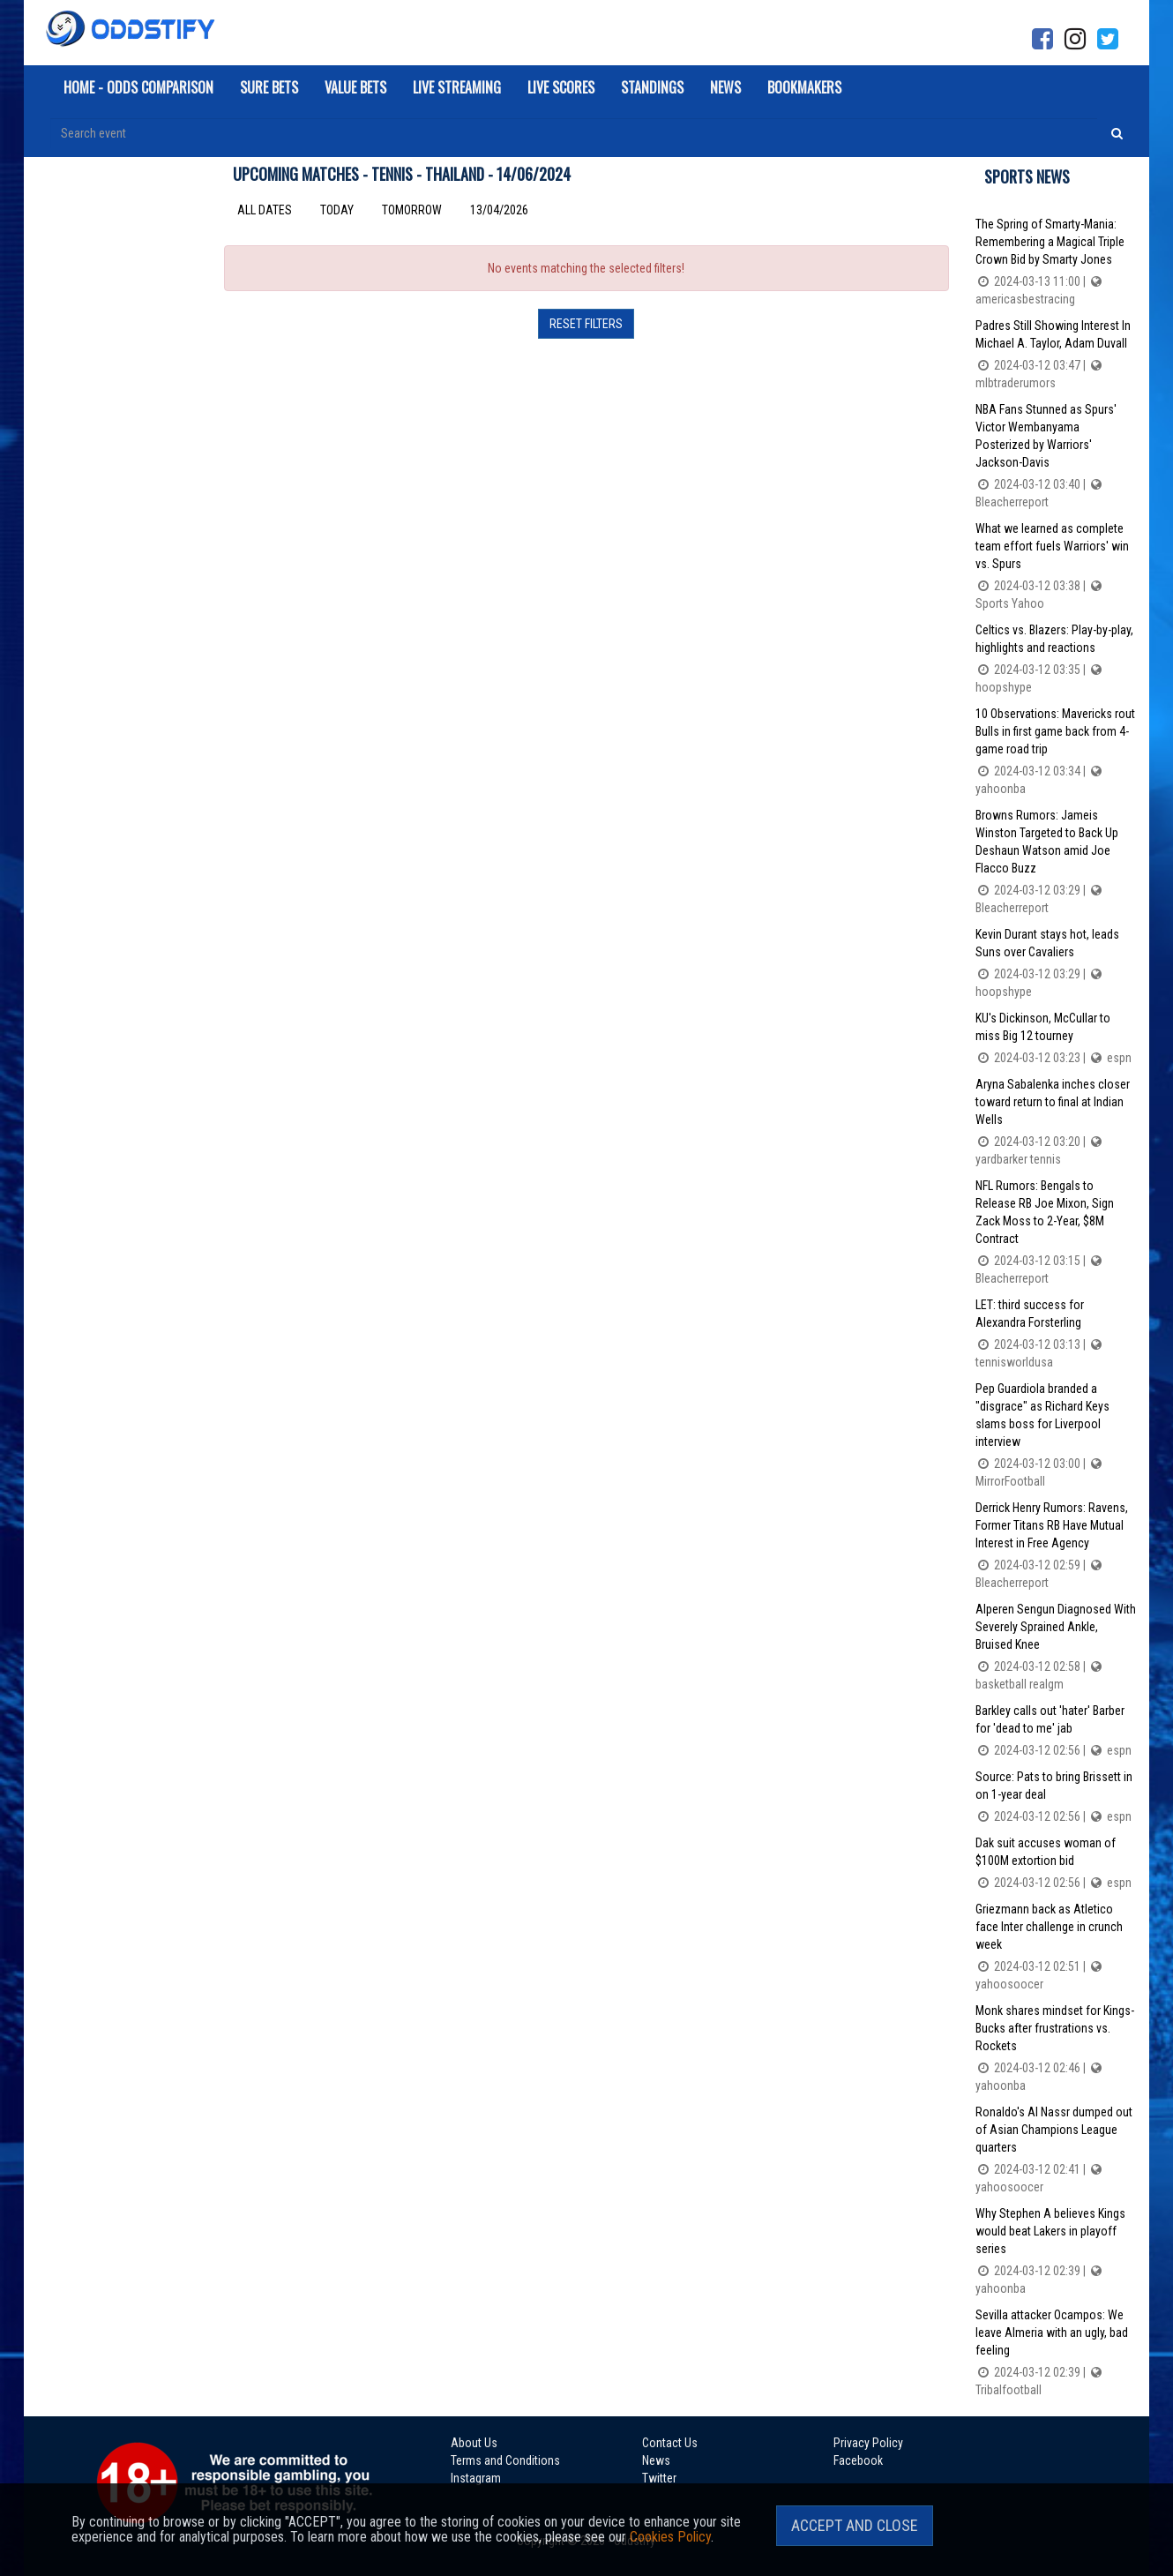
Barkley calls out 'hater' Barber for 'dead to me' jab (1056, 1731)
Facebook (858, 2460)
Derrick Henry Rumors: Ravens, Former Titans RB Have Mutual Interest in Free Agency (1056, 1546)
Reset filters (586, 324)
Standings (652, 87)
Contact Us (670, 2443)
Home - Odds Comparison (138, 87)
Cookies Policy (670, 2536)
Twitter (659, 2478)
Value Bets (355, 87)
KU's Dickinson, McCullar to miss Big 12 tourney (1056, 1039)
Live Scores (560, 87)
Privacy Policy (868, 2443)
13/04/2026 (499, 210)
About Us (474, 2443)
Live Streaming (457, 87)
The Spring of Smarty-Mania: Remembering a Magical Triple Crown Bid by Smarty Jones (1056, 262)
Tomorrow (412, 210)
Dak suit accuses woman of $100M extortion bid (1056, 1863)
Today (337, 210)
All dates (264, 210)
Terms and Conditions (505, 2460)
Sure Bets (269, 87)
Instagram (476, 2478)
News (725, 87)
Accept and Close (854, 2525)
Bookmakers (804, 87)
